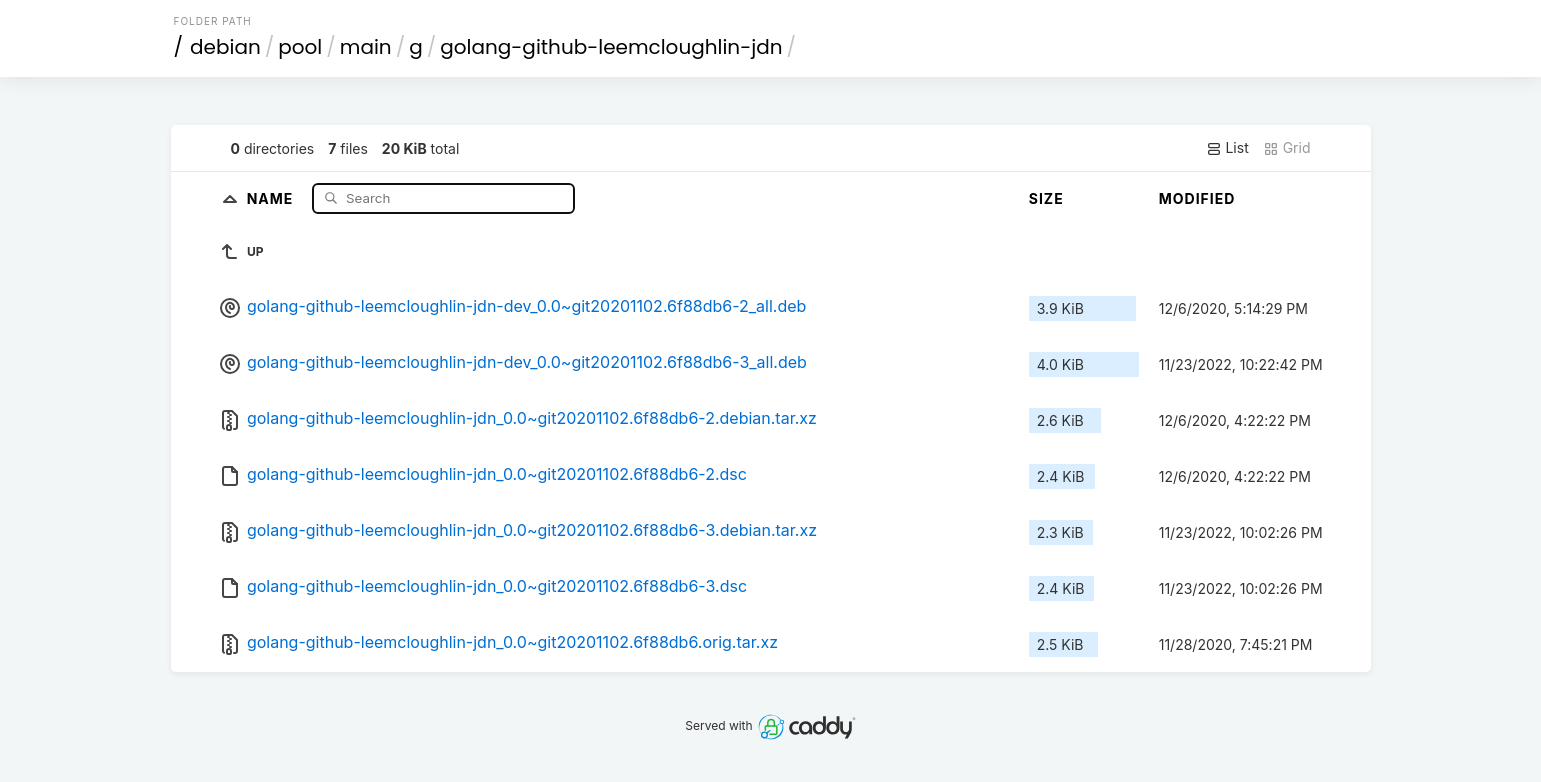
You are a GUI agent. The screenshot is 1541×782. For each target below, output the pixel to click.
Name (272, 197)
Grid (1287, 148)
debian (225, 47)
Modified (1197, 198)
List (1227, 148)
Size (1046, 198)
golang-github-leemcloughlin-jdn (611, 47)
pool (300, 47)
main (366, 47)
